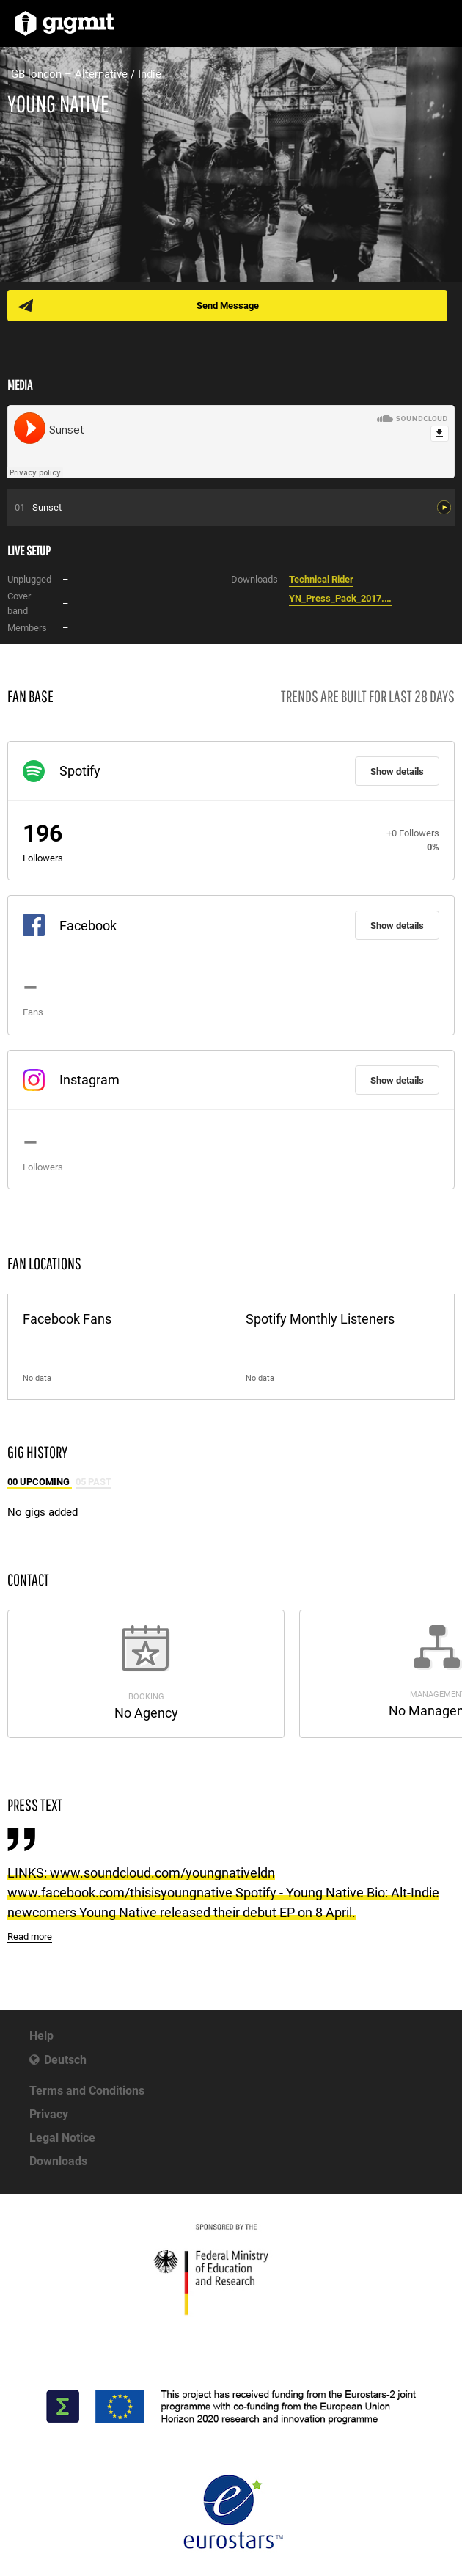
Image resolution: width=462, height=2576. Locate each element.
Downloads (58, 2161)
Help (41, 2036)
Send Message (228, 305)
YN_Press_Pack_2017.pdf (340, 598)
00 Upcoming (39, 1481)
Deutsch (65, 2060)
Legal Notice (62, 2138)
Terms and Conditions (86, 2091)
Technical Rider (321, 579)
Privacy (48, 2114)
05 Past (93, 1481)
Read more (29, 1936)
